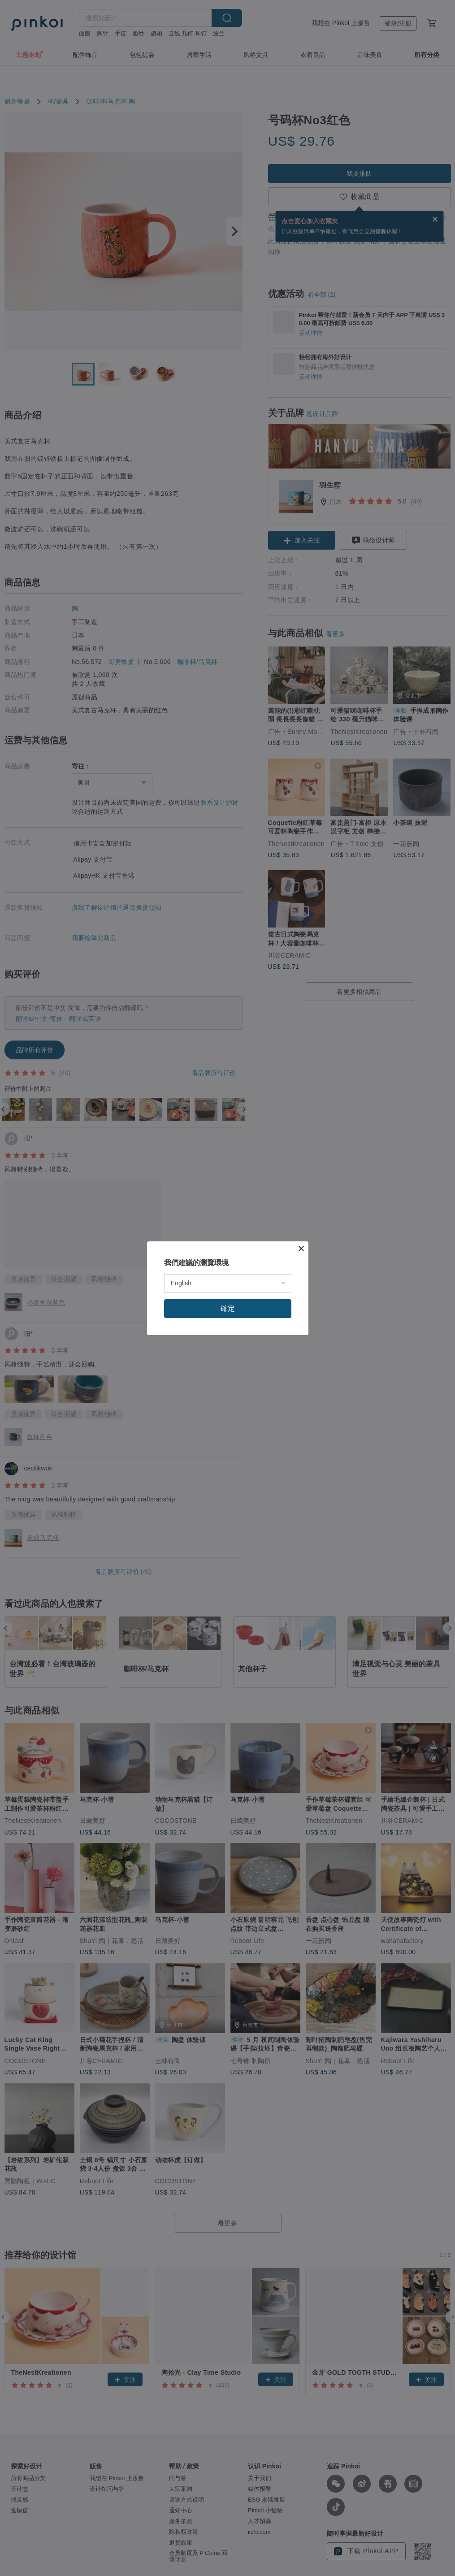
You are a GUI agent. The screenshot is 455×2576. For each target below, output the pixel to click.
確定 (228, 1308)
